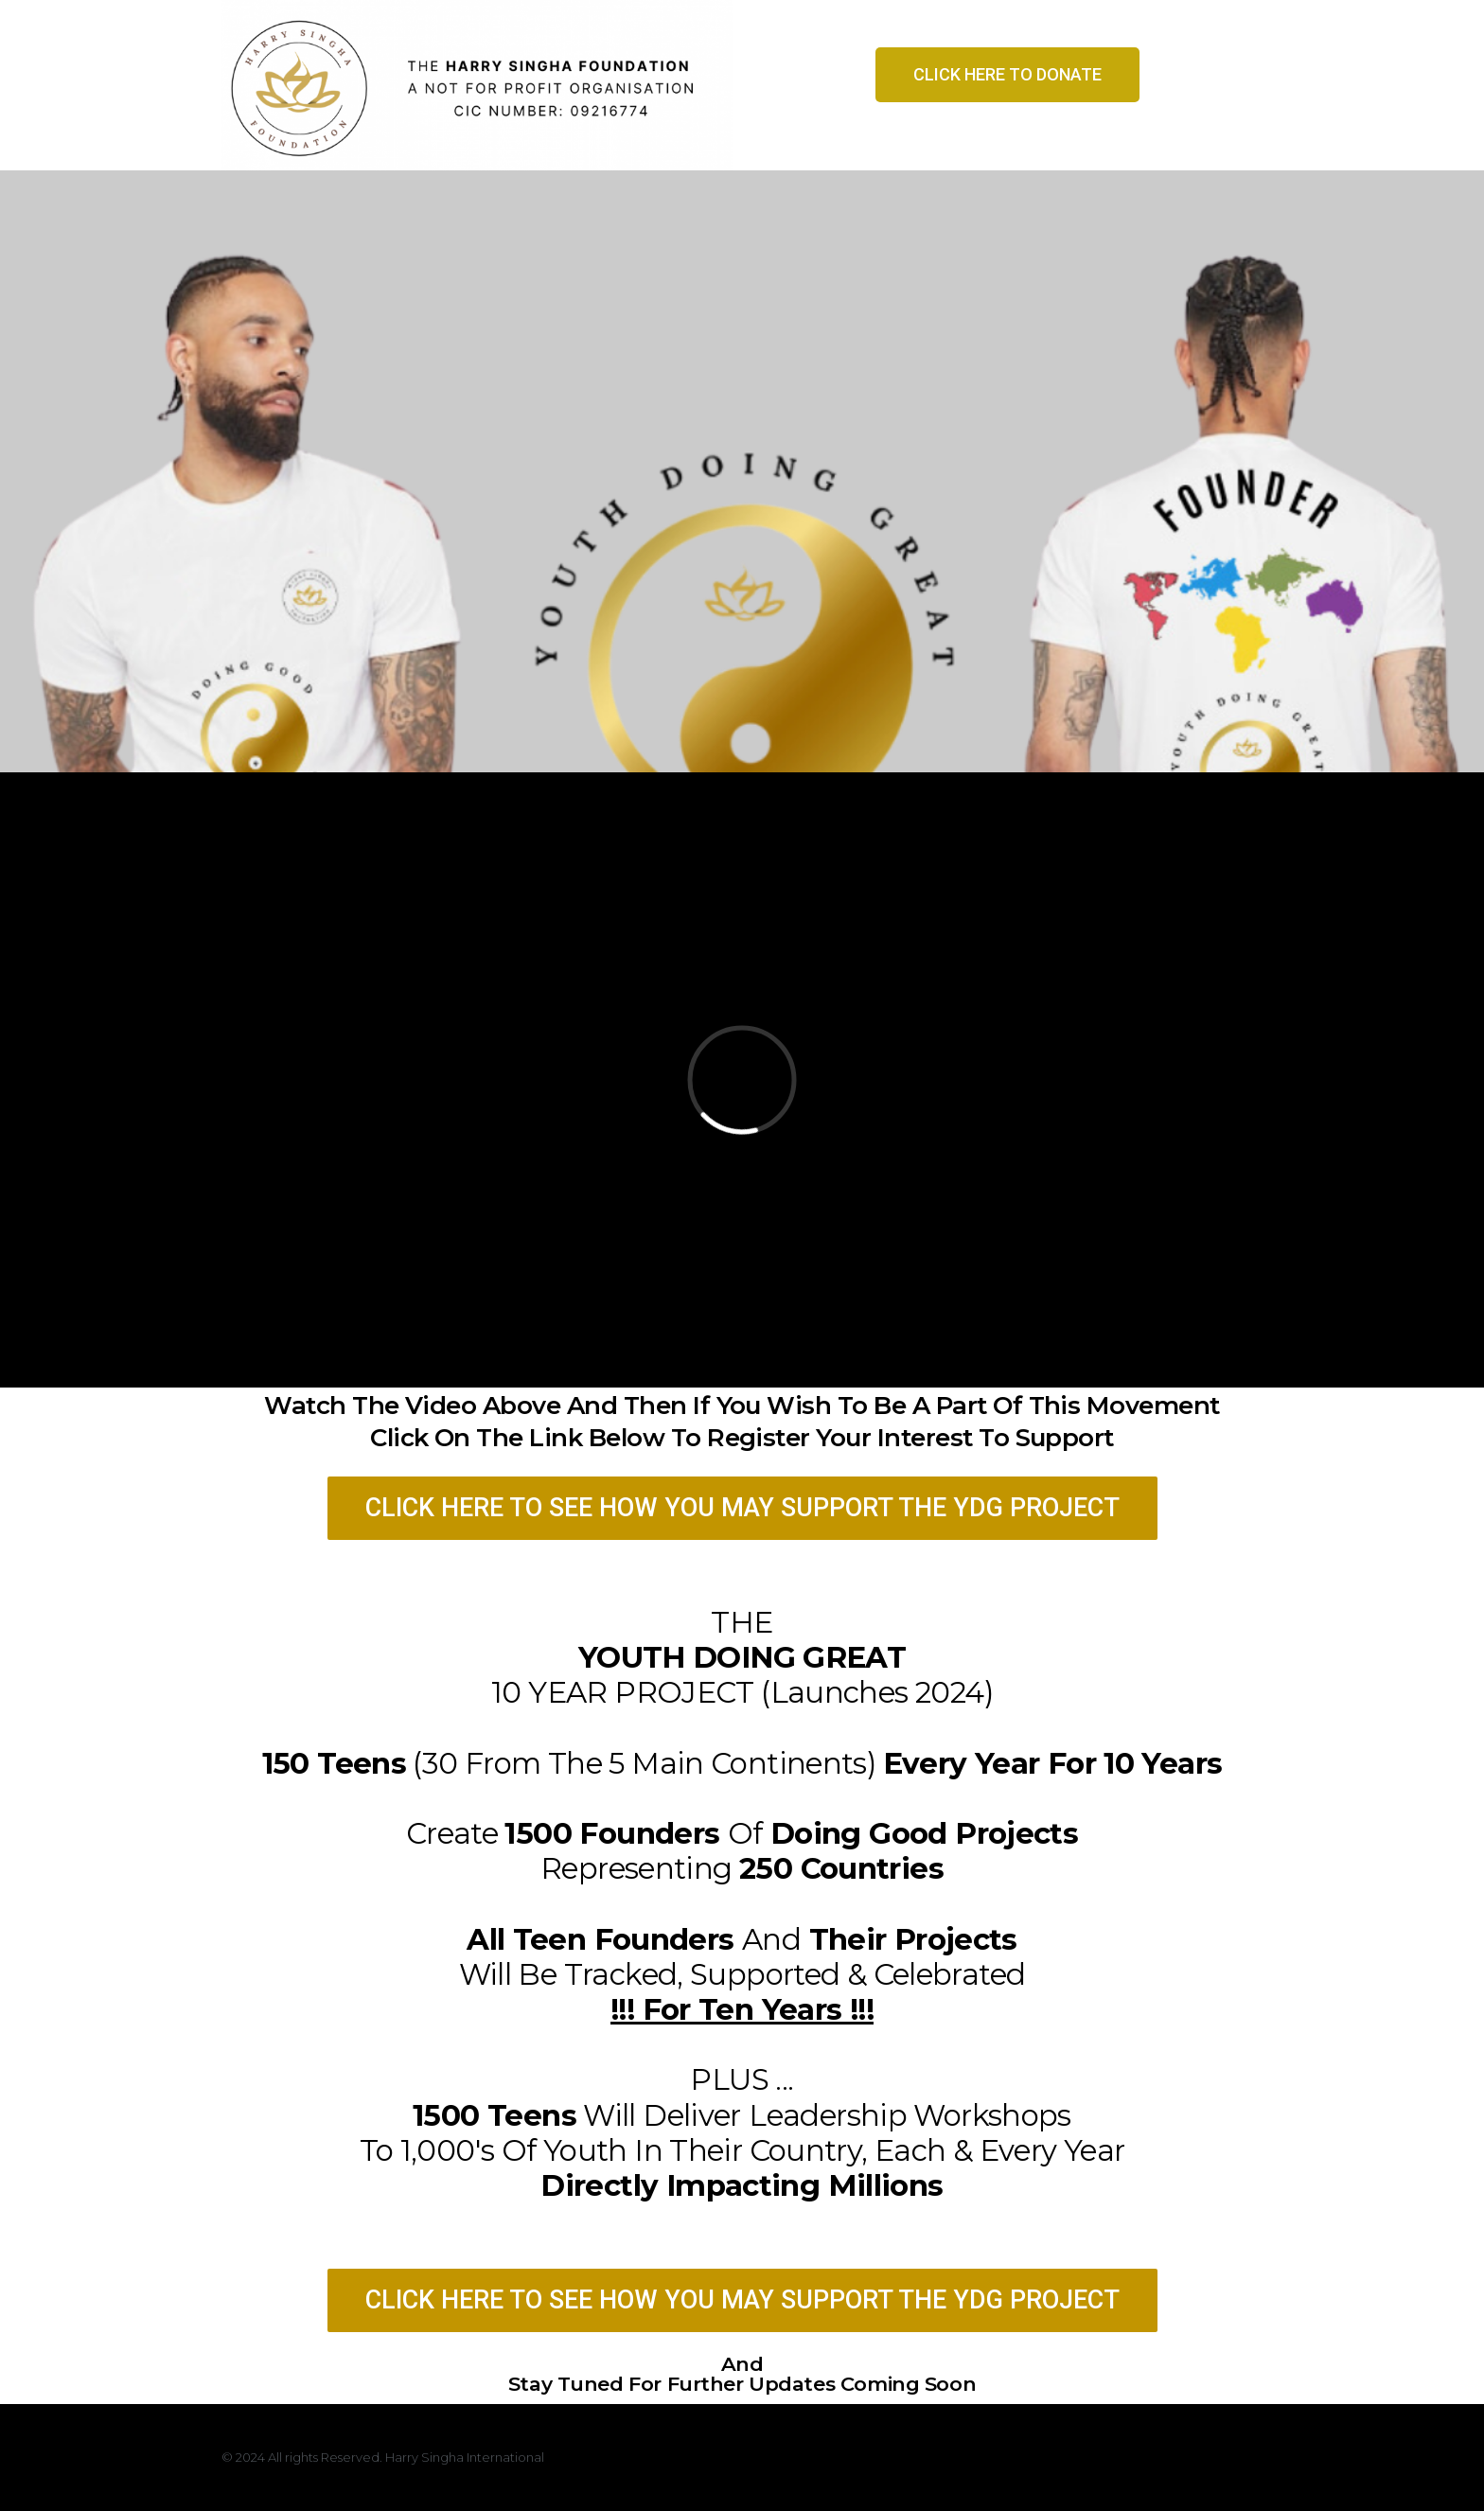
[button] (1007, 74)
